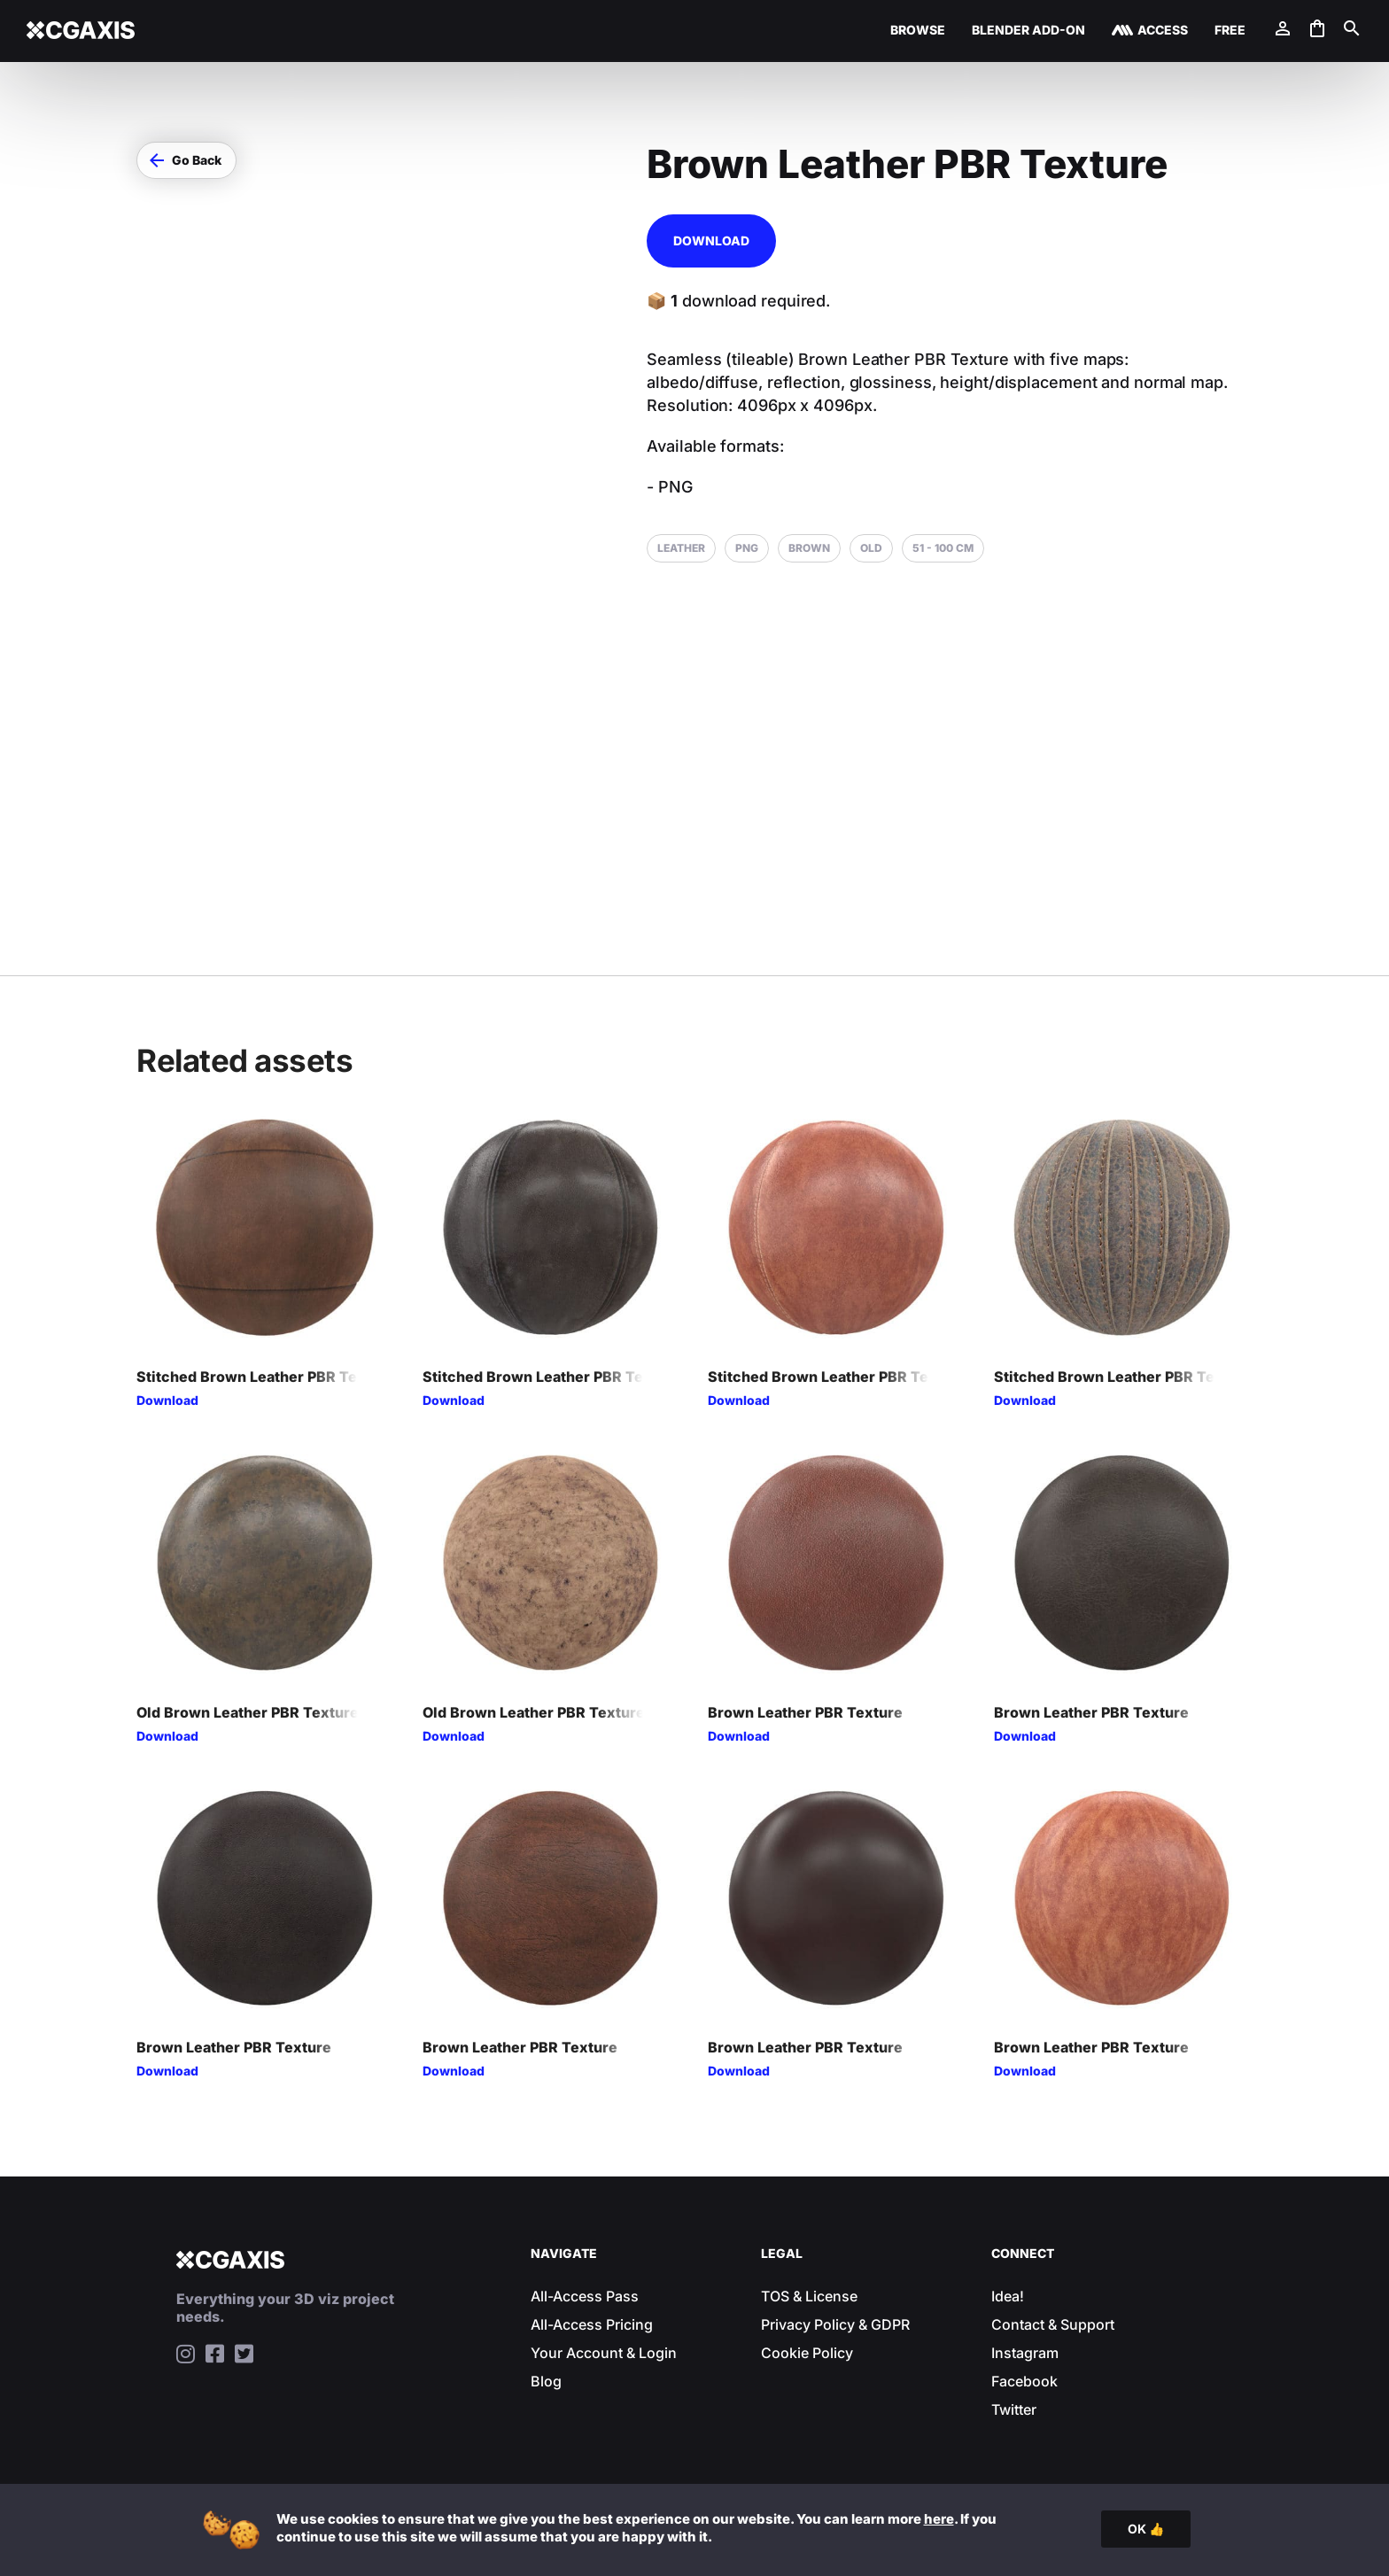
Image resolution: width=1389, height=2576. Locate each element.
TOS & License (809, 2296)
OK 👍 (1146, 2528)
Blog (546, 2381)
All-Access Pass (585, 2296)
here (939, 2518)
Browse (917, 30)
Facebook (1024, 2381)
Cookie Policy (807, 2353)
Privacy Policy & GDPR (835, 2324)
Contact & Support (1052, 2324)
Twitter (1013, 2409)
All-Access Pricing (592, 2324)
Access (1162, 30)
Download (711, 240)
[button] (186, 160)
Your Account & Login (604, 2353)
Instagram (1025, 2353)
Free (1229, 30)
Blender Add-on (1028, 30)
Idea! (1007, 2296)
